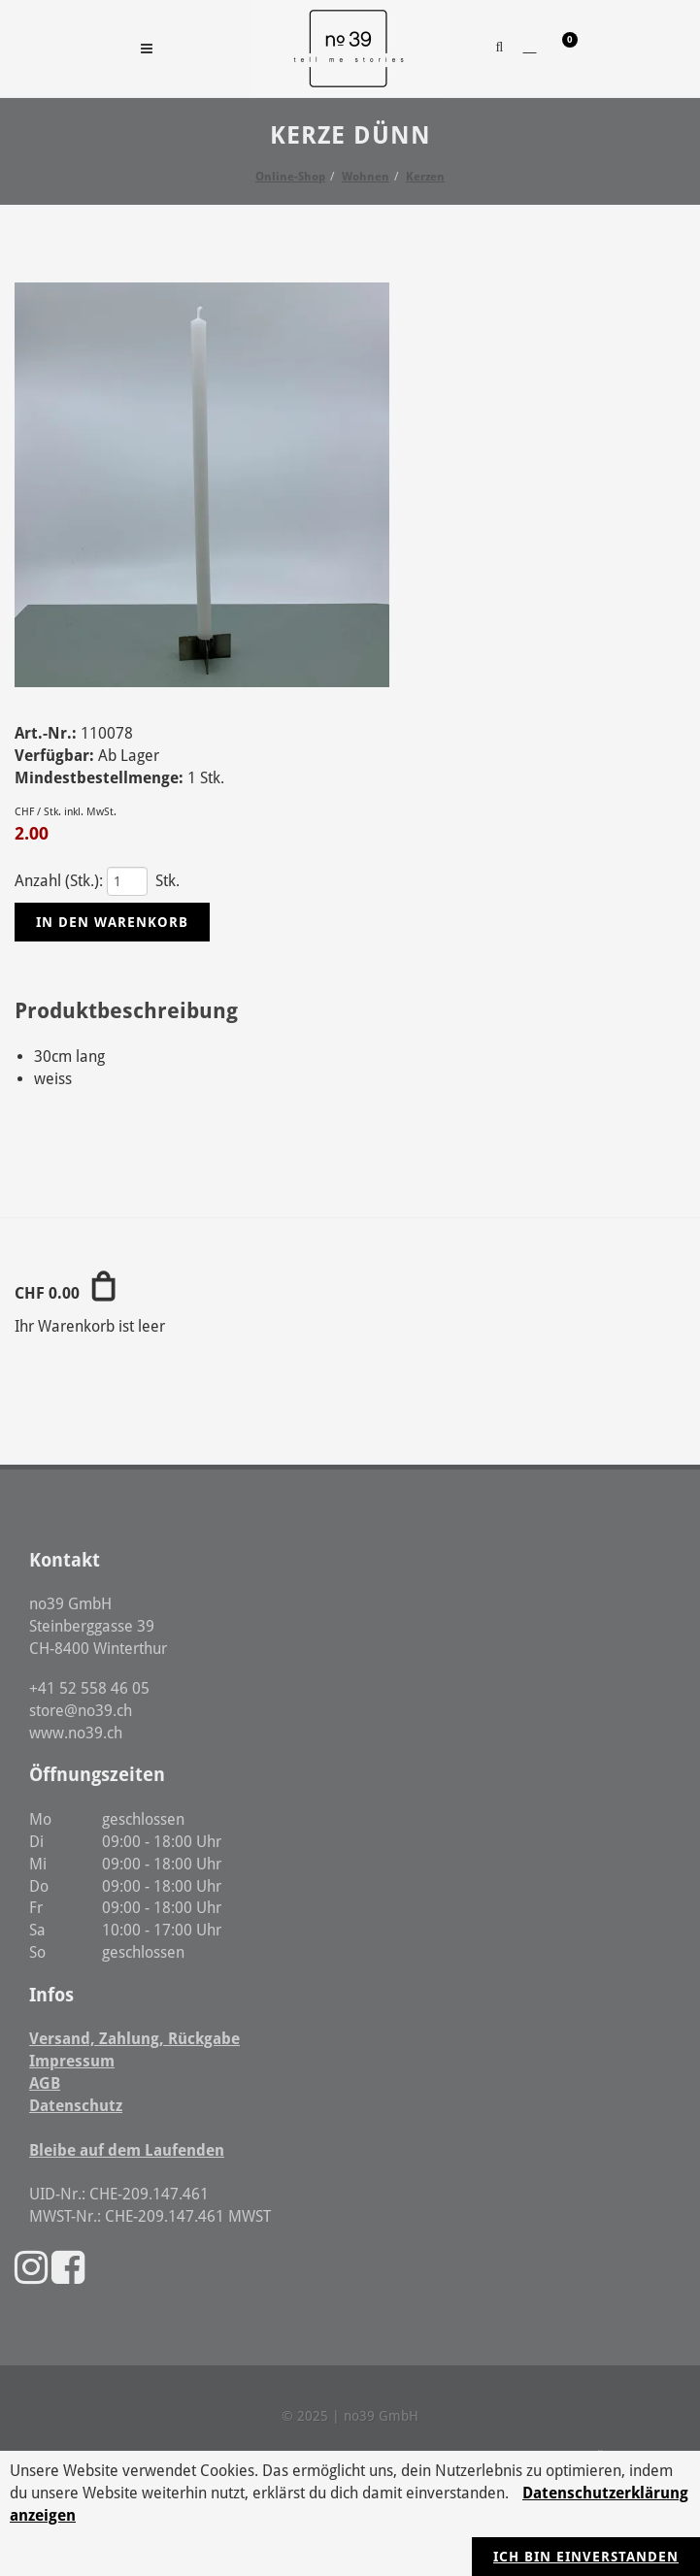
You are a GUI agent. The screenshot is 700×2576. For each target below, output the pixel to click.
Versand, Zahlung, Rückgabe (134, 2039)
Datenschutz (75, 2106)
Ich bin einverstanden (586, 2556)
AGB (44, 2083)
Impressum (72, 2061)
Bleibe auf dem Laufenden (126, 2150)
